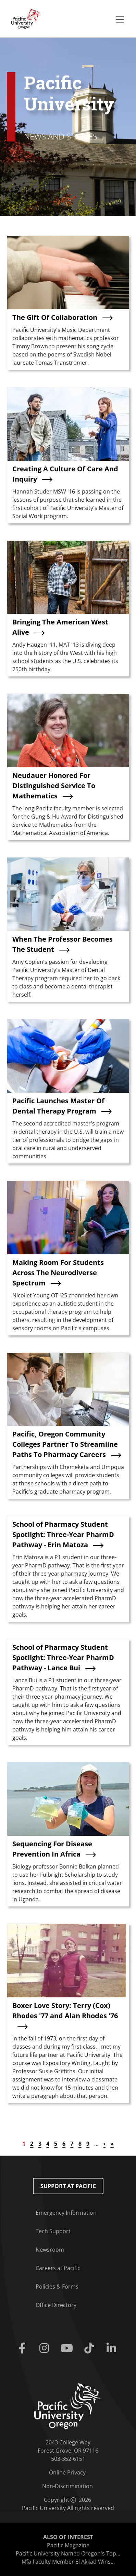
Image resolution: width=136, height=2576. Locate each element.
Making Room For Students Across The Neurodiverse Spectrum (58, 1272)
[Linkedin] (112, 2348)
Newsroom (50, 2249)
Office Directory (56, 2305)
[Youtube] (68, 2348)
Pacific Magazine (68, 2545)
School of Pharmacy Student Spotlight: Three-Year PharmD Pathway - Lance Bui (63, 1657)
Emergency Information (66, 2212)
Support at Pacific (68, 2186)
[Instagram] (45, 2348)
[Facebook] (23, 2348)
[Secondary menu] (120, 19)
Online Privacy (67, 2472)
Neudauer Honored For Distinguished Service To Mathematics (53, 785)
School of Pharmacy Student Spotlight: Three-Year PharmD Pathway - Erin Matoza (63, 1534)
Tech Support (53, 2231)
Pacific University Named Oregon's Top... (68, 2553)
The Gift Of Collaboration (54, 317)
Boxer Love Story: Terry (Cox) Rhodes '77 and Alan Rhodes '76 (65, 2010)
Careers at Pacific (58, 2268)
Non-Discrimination (67, 2486)
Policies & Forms (57, 2286)
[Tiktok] (90, 2348)
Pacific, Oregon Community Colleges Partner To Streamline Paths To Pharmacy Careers (65, 1444)
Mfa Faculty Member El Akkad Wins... (68, 2561)
